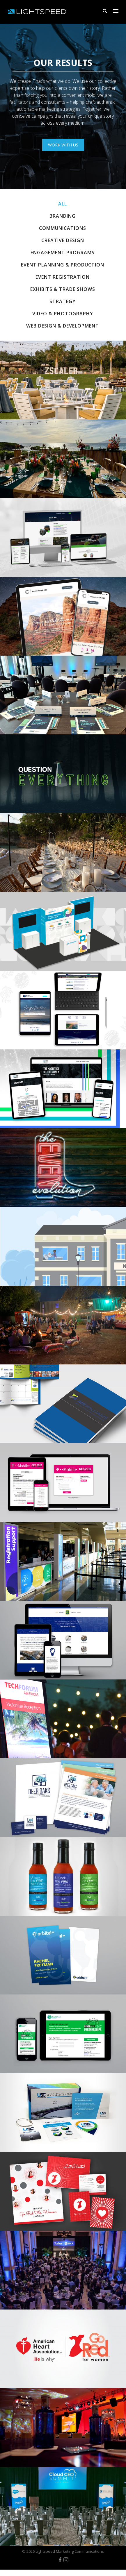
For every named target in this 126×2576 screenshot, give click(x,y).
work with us (63, 145)
